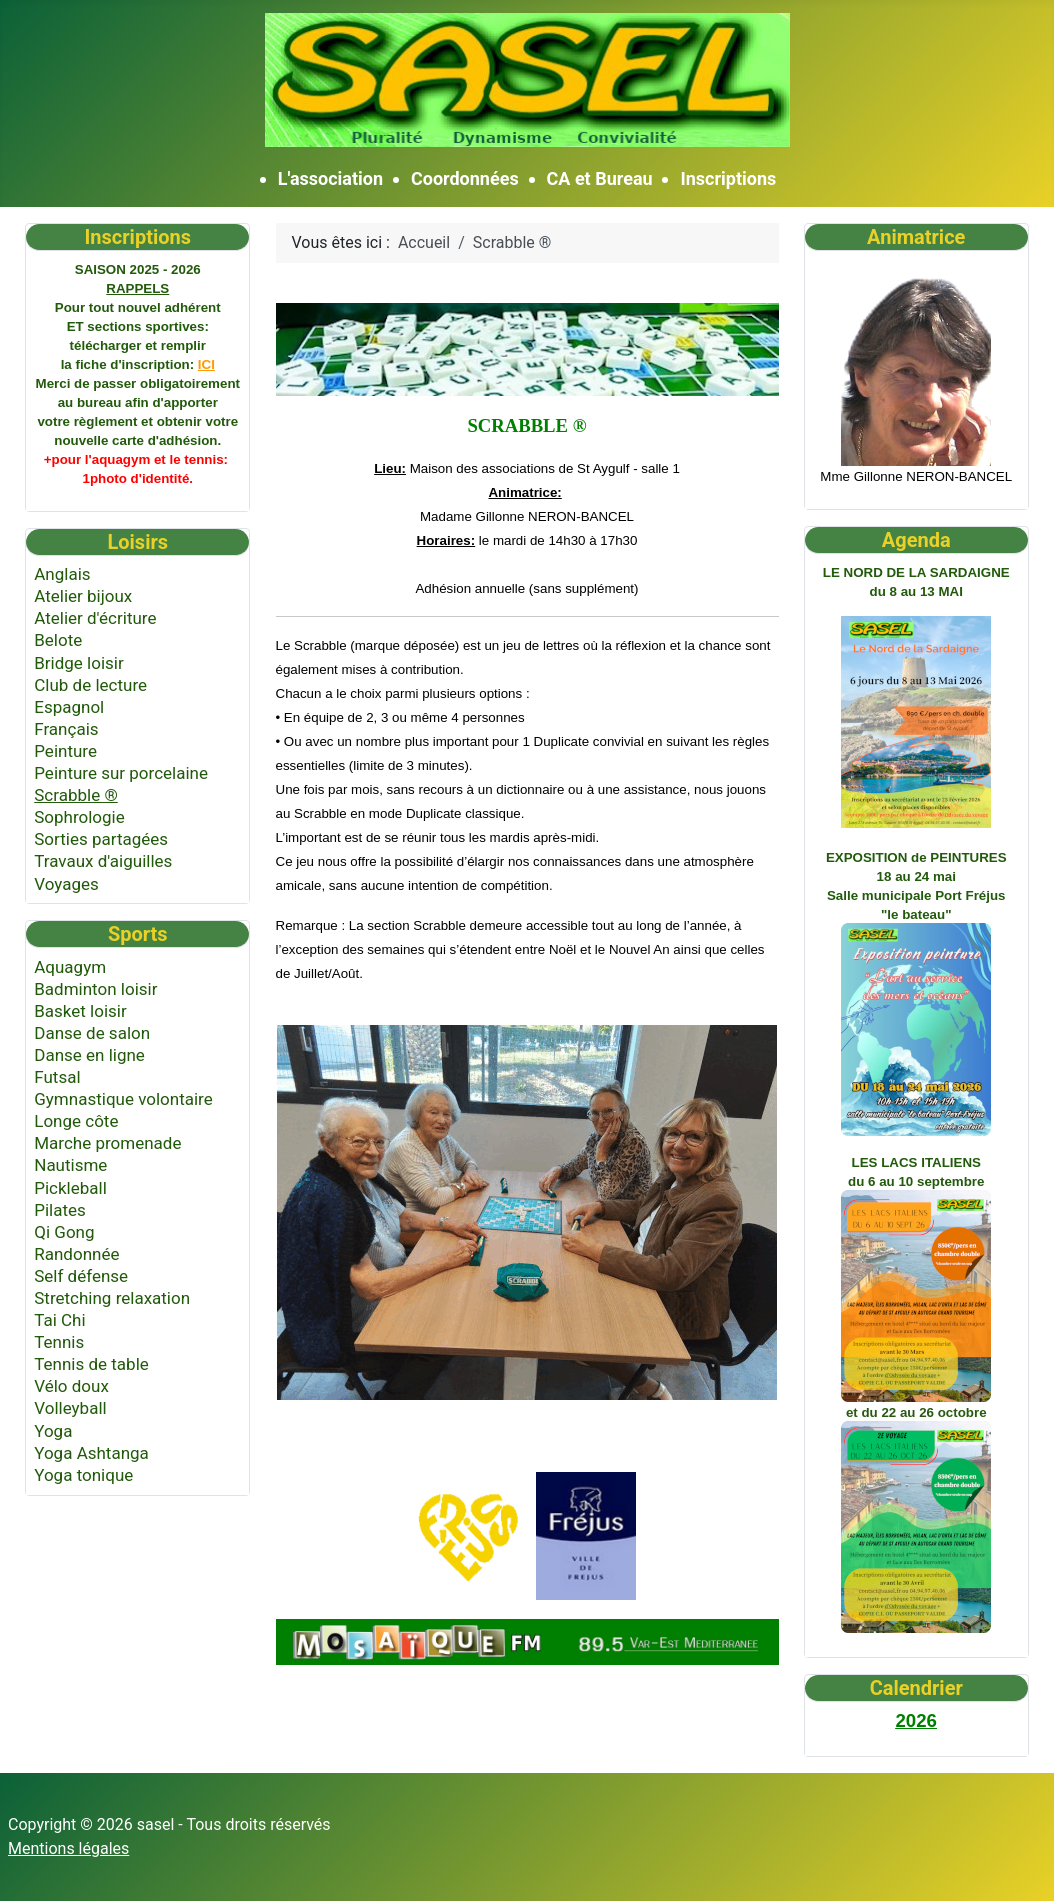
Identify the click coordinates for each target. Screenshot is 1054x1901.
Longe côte (76, 1121)
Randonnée (76, 1254)
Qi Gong (64, 1232)
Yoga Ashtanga (91, 1453)
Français (66, 729)
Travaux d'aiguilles (103, 861)
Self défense (81, 1276)
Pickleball (70, 1188)
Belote (58, 640)
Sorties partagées (101, 839)
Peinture (65, 751)
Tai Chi (59, 1320)
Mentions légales (68, 1848)
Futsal (57, 1077)
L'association (330, 178)
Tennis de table (91, 1364)
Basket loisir (80, 1011)
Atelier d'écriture (95, 618)
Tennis (59, 1342)
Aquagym (70, 967)
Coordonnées (465, 178)
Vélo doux (71, 1386)
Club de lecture (90, 685)
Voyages (66, 884)
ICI (206, 364)
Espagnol (69, 707)
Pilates (60, 1210)
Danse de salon (92, 1033)
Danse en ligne (89, 1055)
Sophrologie (79, 817)
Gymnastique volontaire (123, 1099)
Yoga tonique (83, 1475)
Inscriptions (728, 178)
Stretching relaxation (112, 1298)
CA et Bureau (600, 178)
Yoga (53, 1431)
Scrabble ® (76, 795)
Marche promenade (107, 1143)
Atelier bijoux (83, 596)
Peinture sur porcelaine (121, 773)
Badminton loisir (95, 989)
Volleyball (70, 1408)
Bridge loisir (78, 663)
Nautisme (70, 1165)
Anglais (62, 574)
